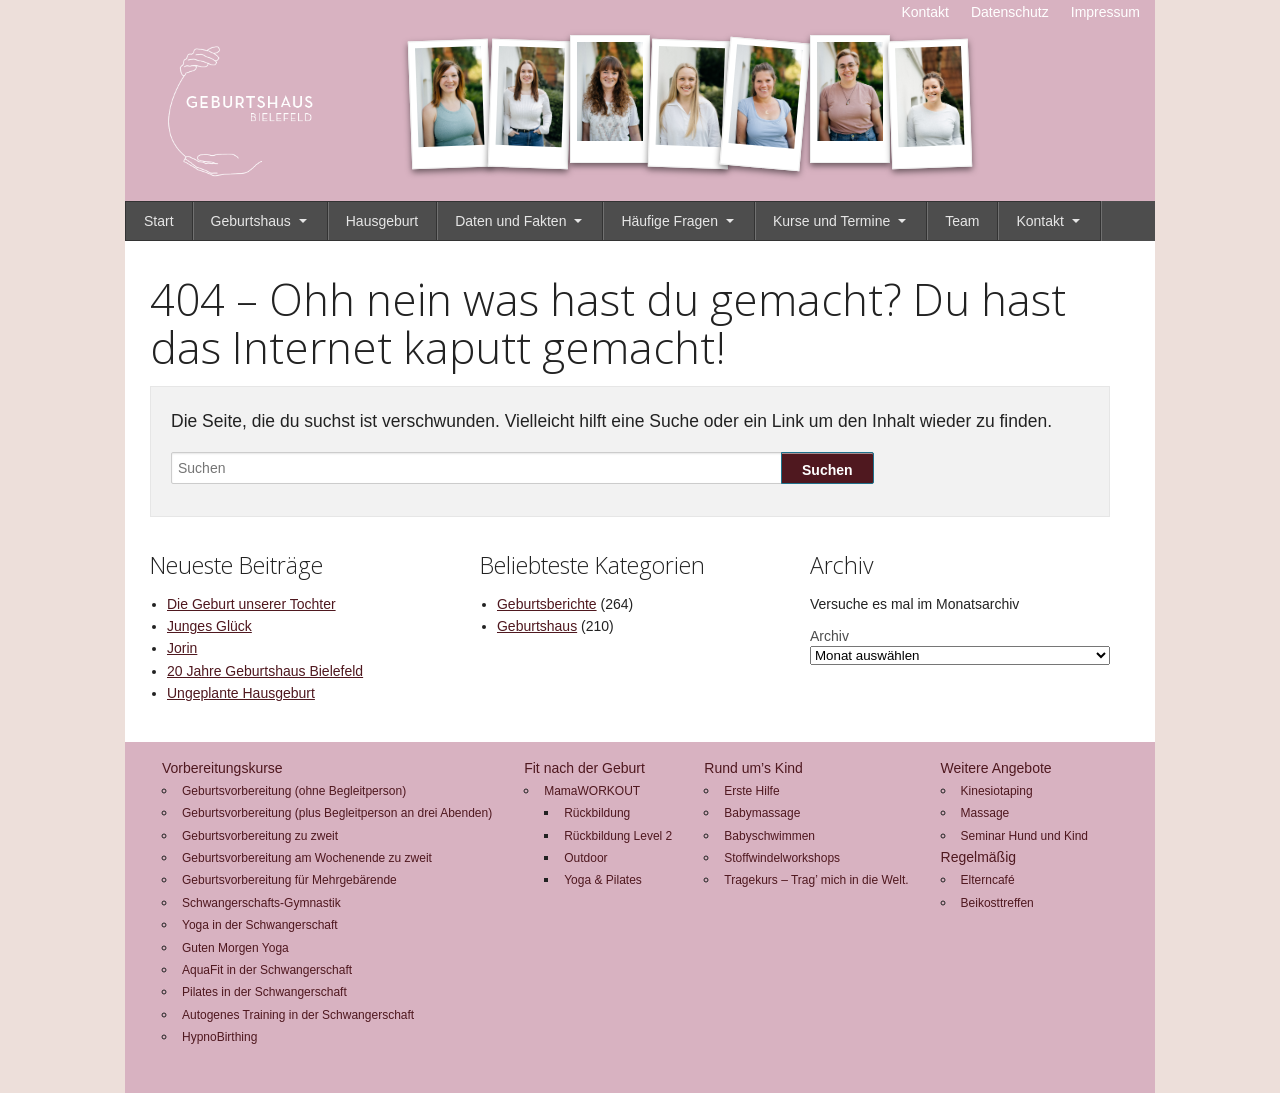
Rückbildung (597, 813)
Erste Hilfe (751, 791)
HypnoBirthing (219, 1037)
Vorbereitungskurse (222, 768)
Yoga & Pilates (603, 880)
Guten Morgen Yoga (235, 948)
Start (159, 221)
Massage (985, 813)
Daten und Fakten (510, 221)
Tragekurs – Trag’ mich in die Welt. (816, 880)
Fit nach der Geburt (584, 768)
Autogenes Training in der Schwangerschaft (298, 1015)
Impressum (1105, 12)
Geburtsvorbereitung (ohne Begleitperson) (294, 791)
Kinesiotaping (997, 791)
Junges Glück (209, 626)
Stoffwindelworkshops (782, 858)
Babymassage (762, 813)
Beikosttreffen (997, 903)
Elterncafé (988, 880)
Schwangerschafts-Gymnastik (261, 903)
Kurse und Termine (831, 221)
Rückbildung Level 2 (618, 836)
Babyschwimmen (769, 836)
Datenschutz (1010, 12)
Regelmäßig (978, 857)
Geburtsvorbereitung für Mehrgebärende (289, 880)
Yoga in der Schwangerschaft (260, 925)
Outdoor (585, 858)
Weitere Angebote (996, 768)
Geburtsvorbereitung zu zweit (260, 836)
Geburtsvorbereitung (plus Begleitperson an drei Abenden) (337, 813)
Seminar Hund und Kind (1024, 836)
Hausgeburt (382, 221)
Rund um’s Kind (753, 768)
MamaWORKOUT (592, 791)
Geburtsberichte (547, 604)
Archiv (829, 636)
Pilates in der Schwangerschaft (264, 992)
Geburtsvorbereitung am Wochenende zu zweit (307, 858)
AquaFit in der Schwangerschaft (267, 970)
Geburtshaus (251, 221)
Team (962, 221)
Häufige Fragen (669, 221)
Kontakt (924, 12)
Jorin (182, 648)
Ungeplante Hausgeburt (241, 693)
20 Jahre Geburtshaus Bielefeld (265, 671)
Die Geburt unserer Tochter (251, 604)
